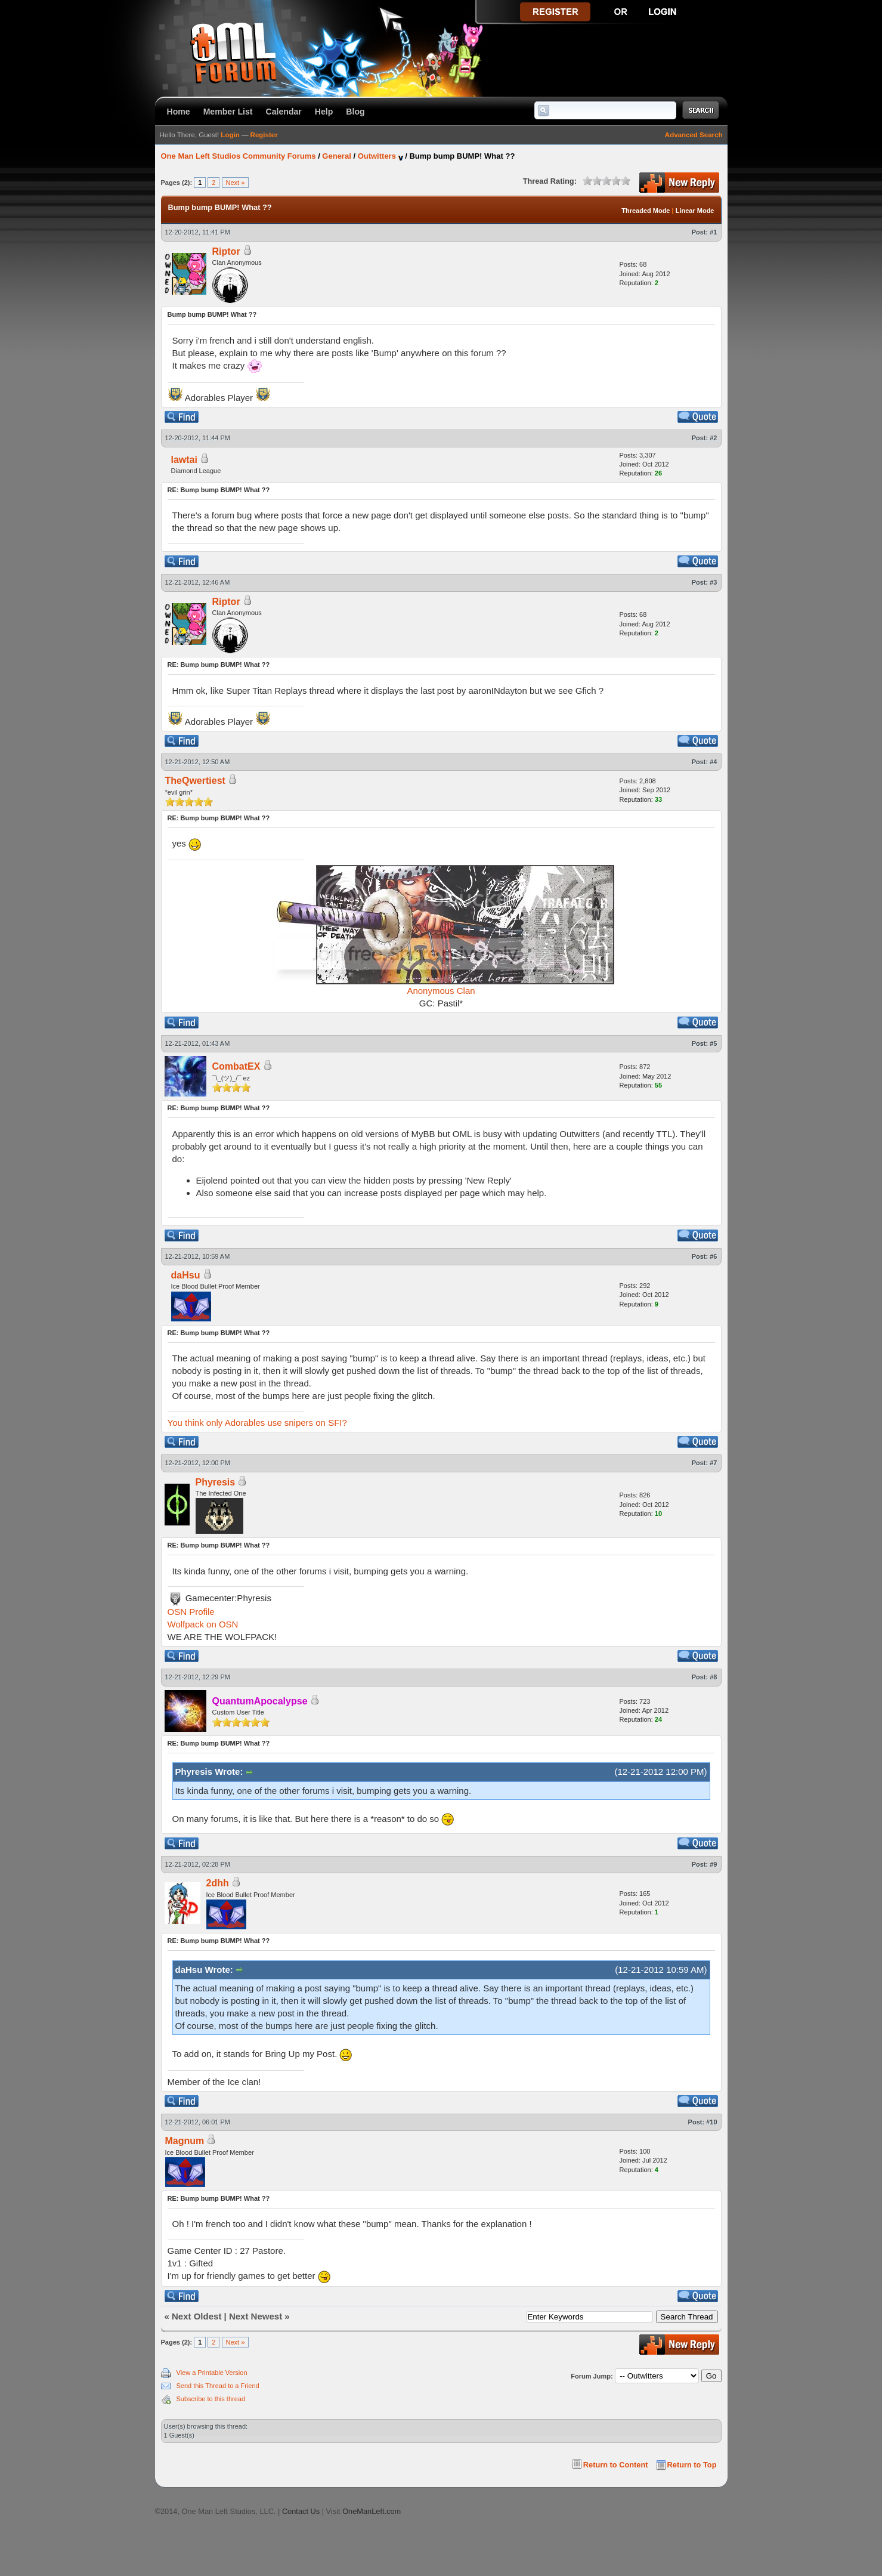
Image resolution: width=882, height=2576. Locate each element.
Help (324, 111)
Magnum (185, 2141)
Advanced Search (694, 134)
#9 (713, 1864)
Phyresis (216, 1482)
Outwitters (377, 156)
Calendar (284, 111)
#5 (713, 1043)
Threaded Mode (645, 210)
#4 (713, 761)
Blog (355, 111)
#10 (711, 2122)
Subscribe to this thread (211, 2398)
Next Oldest (196, 2316)
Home (178, 111)
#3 (713, 582)
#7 (713, 1462)
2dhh (217, 1883)
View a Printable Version (212, 2372)
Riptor (226, 251)
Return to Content (615, 2464)
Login (230, 134)
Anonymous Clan (441, 991)
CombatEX (236, 1066)
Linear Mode (695, 210)
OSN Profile (191, 1612)
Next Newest (255, 2316)
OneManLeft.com (371, 2511)
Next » (235, 182)
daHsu (185, 1275)
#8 (713, 1677)
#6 (713, 1256)
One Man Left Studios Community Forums (238, 156)
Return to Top (692, 2464)
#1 (713, 232)
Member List (228, 111)
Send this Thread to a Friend (218, 2385)
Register (264, 134)
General (336, 156)
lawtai (184, 460)
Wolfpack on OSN (203, 1624)
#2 (713, 437)
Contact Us (301, 2511)
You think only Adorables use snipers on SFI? (257, 1422)
